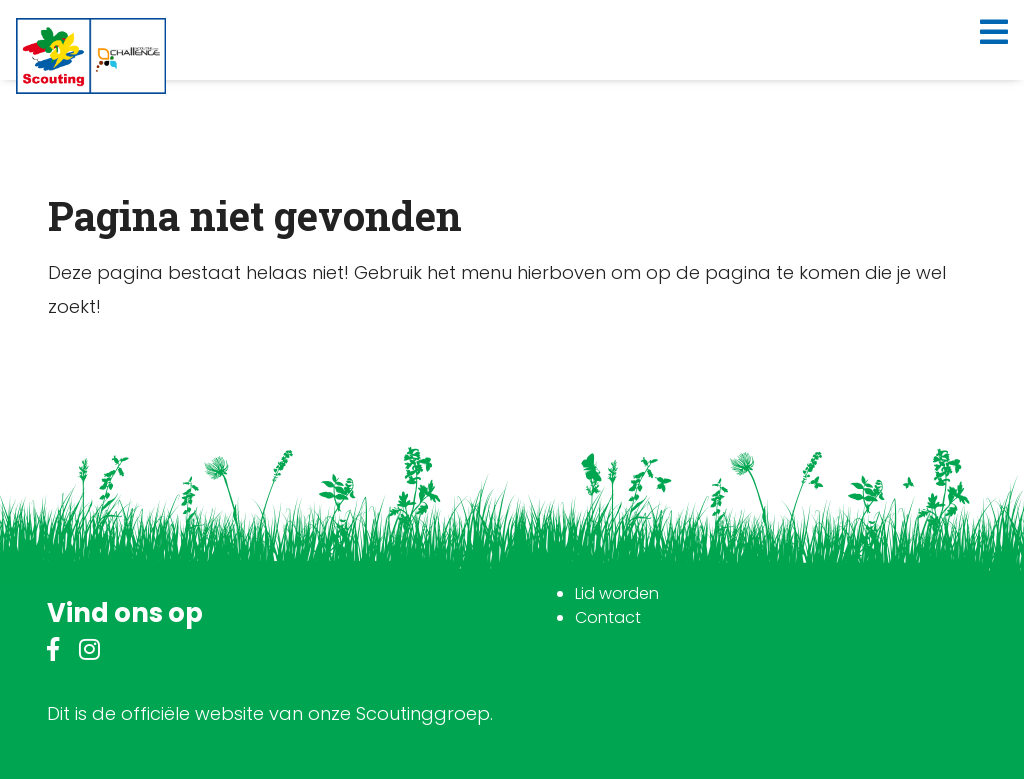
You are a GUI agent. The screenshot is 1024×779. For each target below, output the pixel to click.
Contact (608, 617)
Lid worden (617, 593)
